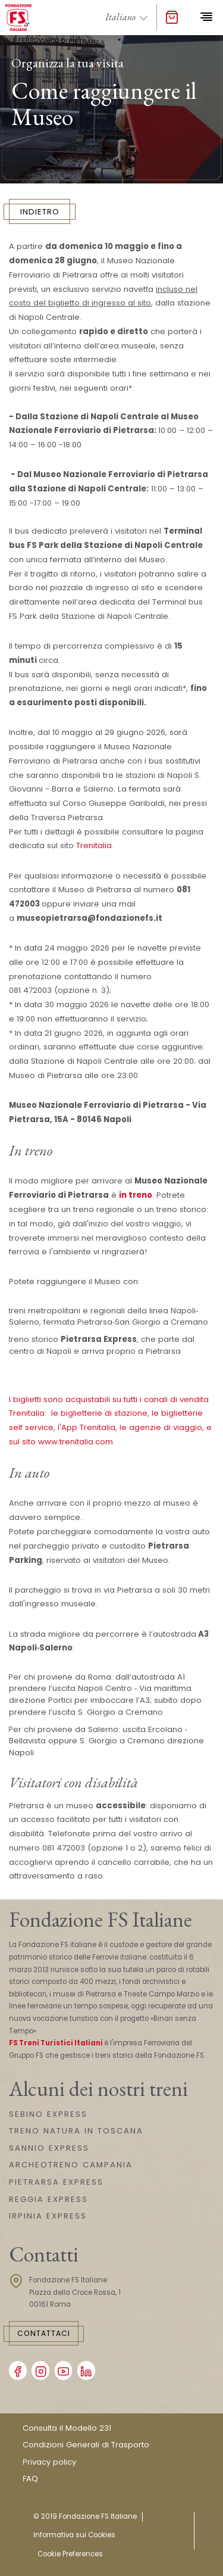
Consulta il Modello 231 (67, 2428)
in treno (135, 1195)
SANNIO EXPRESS (49, 2148)
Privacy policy (49, 2462)
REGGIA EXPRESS (48, 2199)
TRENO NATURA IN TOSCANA (76, 2130)
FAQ (30, 2478)
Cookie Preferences (70, 2554)
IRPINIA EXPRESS (48, 2216)
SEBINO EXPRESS (48, 2114)
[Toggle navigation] (206, 17)
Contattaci (43, 2333)
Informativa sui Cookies (74, 2535)
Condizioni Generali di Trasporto (86, 2444)
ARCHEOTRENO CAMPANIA (71, 2164)
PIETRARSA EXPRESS (56, 2182)
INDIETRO (39, 211)
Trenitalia (94, 845)
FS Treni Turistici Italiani (56, 2043)
